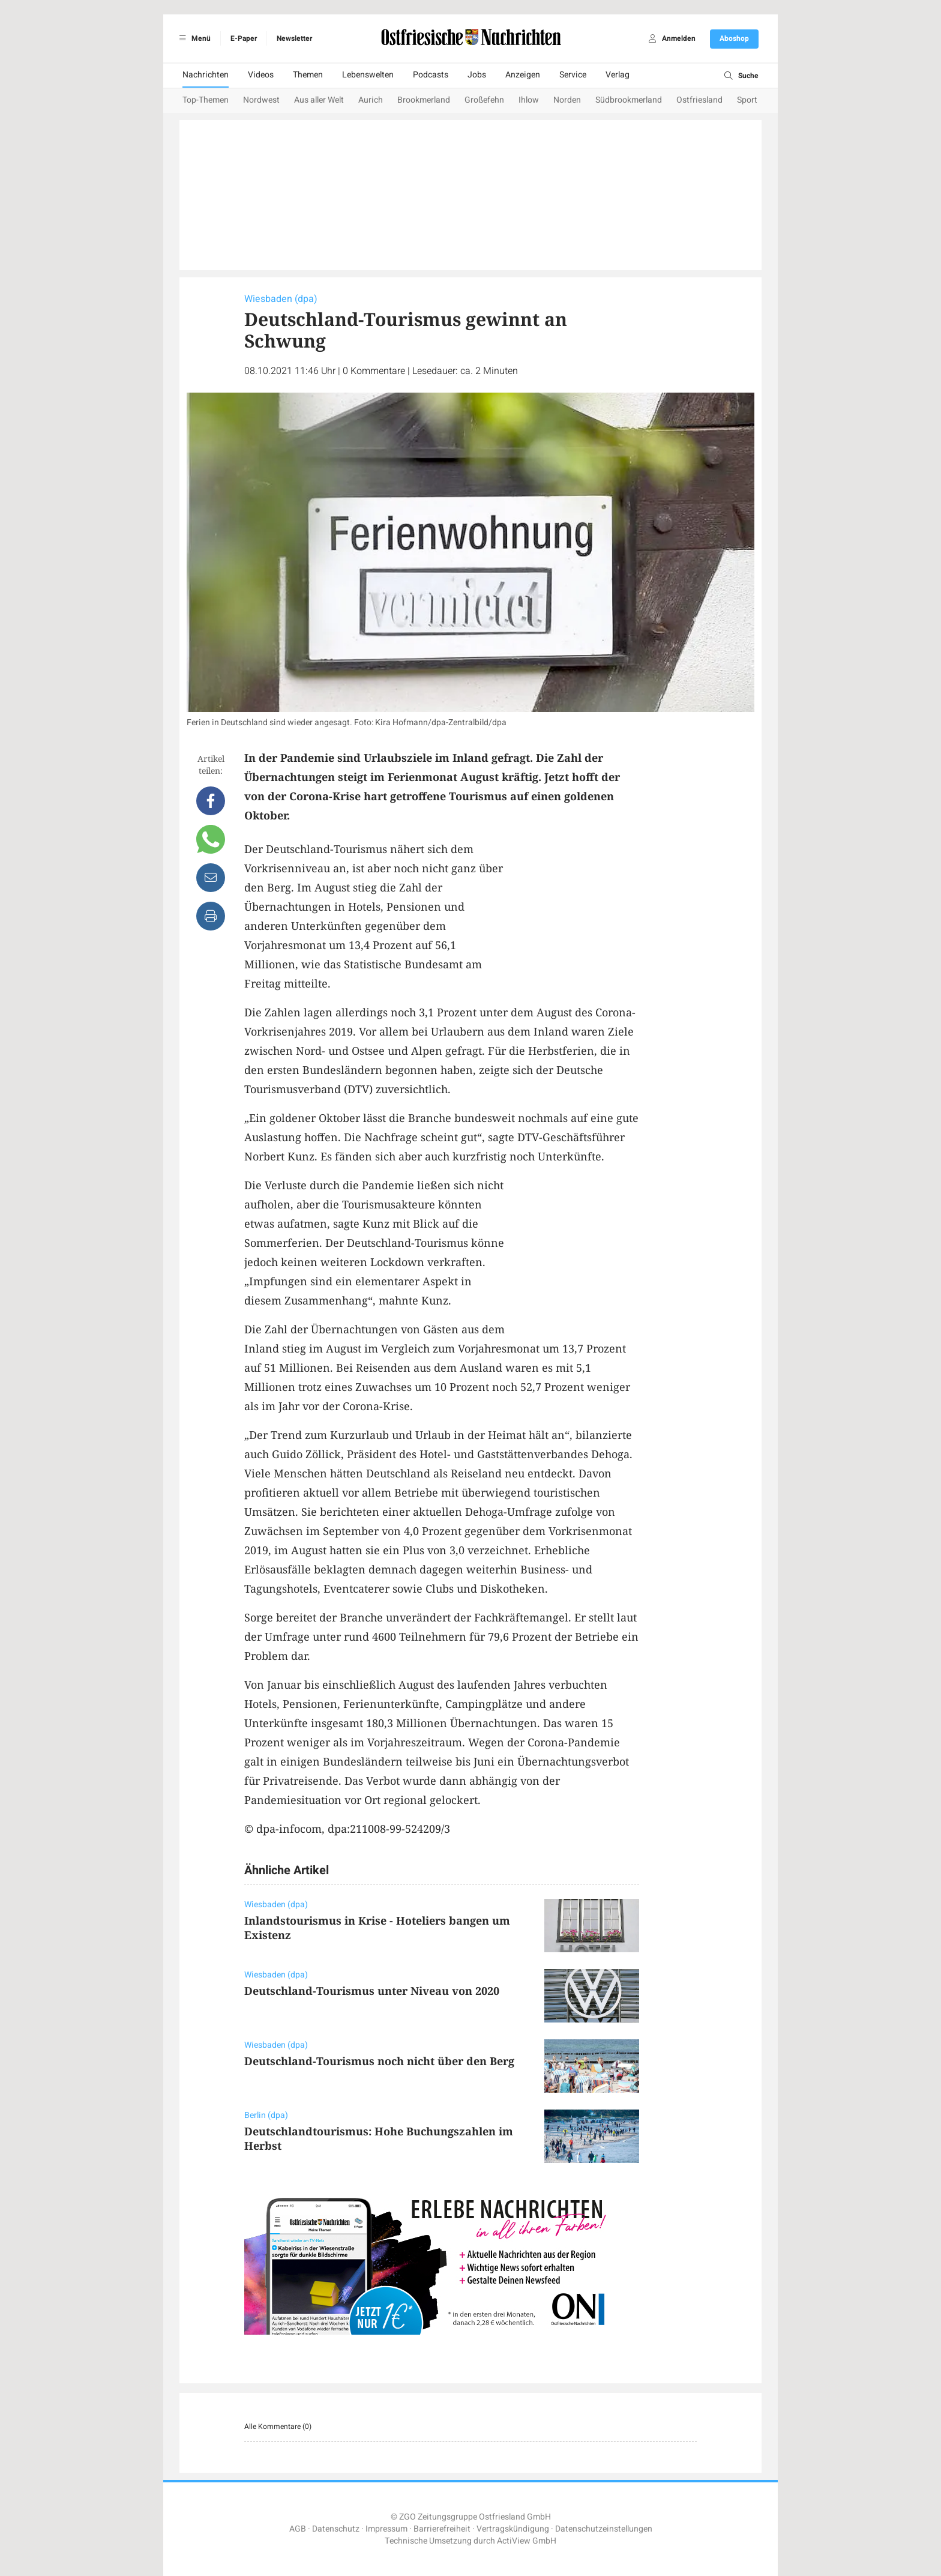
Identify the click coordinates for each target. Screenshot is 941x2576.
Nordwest (261, 100)
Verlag (618, 74)
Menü (193, 38)
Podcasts (430, 74)
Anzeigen (522, 74)
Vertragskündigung (513, 2529)
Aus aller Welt (319, 100)
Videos (261, 74)
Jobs (476, 74)
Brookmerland (423, 100)
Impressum (386, 2529)
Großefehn (484, 100)
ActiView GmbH (526, 2541)
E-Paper (243, 38)
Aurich (370, 100)
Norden (567, 100)
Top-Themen (205, 100)
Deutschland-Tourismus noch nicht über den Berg (379, 2061)
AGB (297, 2529)
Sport (747, 100)
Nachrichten (205, 74)
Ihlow (529, 100)
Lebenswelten (368, 74)
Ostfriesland (699, 100)
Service (572, 74)
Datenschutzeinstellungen (603, 2529)
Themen (308, 74)
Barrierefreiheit (441, 2529)
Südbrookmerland (628, 100)
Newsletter (294, 38)
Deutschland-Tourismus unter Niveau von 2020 (371, 1990)
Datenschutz (335, 2529)
